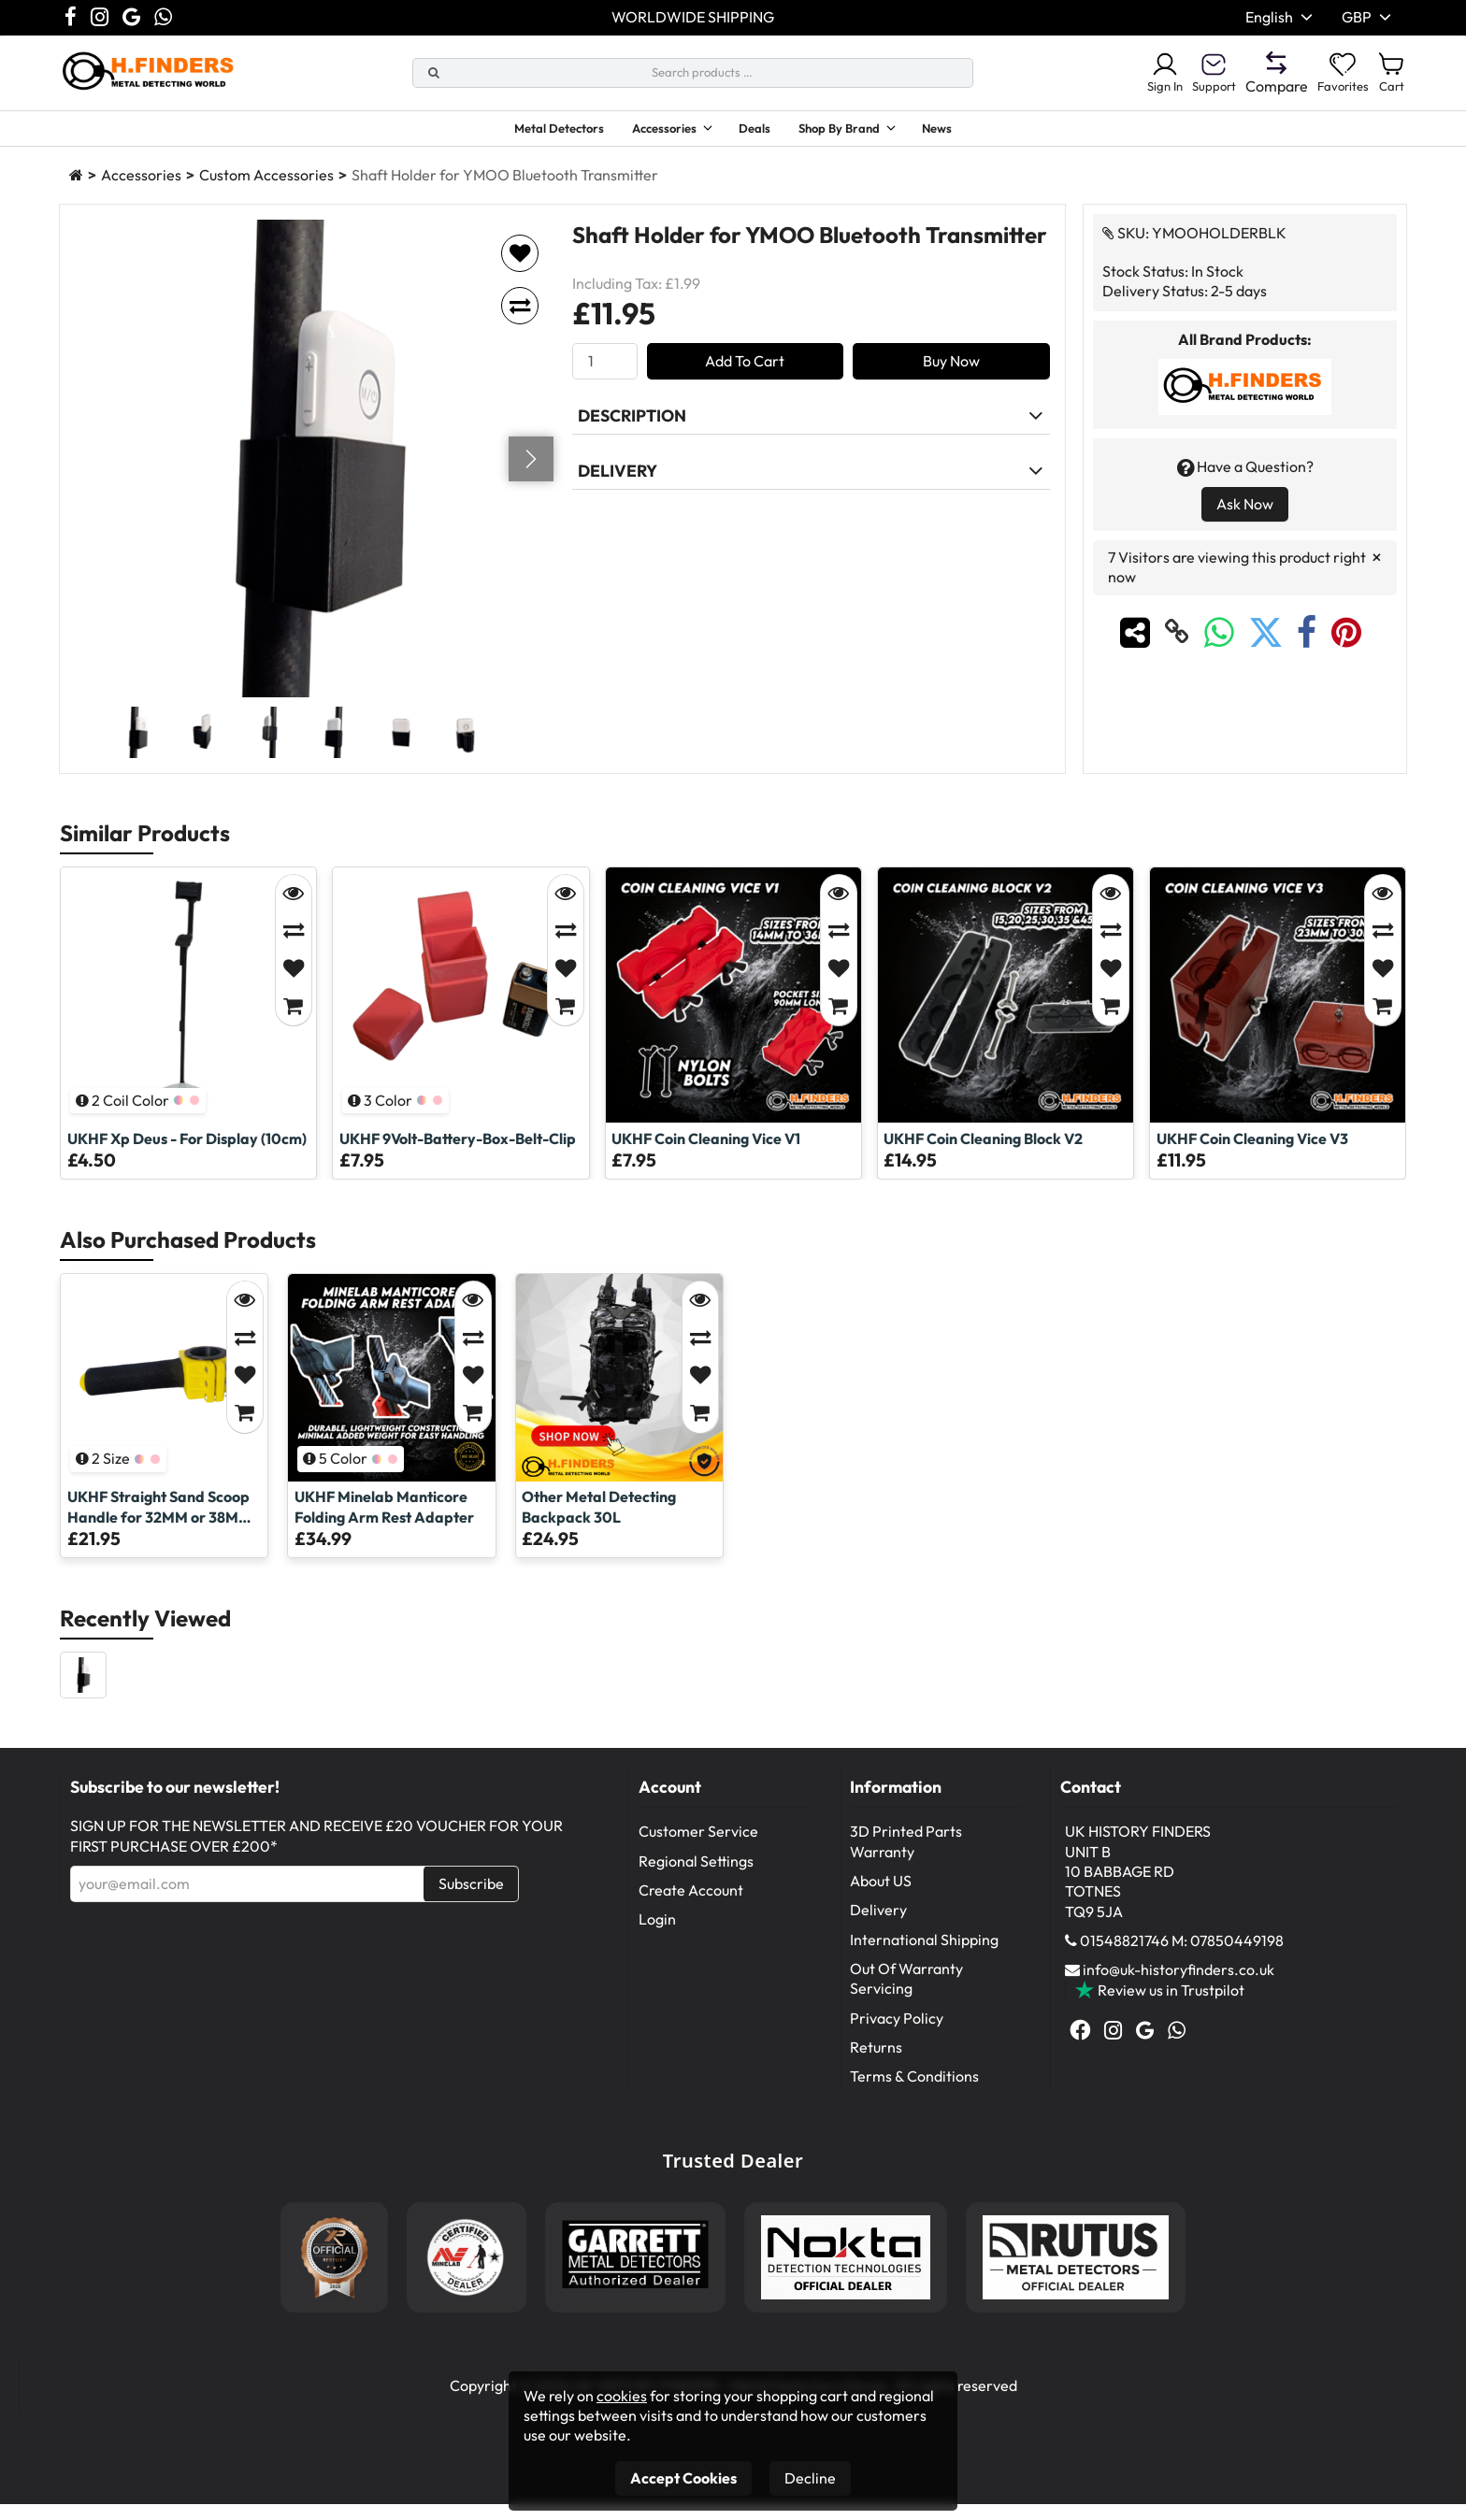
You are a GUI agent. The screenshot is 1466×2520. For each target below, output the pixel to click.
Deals (761, 131)
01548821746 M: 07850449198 (1182, 1956)
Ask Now (1244, 519)
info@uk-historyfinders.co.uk (1178, 1985)
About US (881, 1896)
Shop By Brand (857, 131)
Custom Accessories (266, 190)
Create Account (691, 1906)
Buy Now (951, 376)
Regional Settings (696, 1877)
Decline (810, 2478)
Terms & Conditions (914, 2092)
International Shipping (924, 1955)
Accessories (653, 131)
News (972, 131)
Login (657, 1935)
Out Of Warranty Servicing (906, 1994)
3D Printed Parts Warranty (906, 1857)
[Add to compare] (520, 321)
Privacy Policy (896, 2034)
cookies (621, 2395)
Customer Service (698, 1847)
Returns (876, 2063)
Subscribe (471, 1899)
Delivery (878, 1925)
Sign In (1136, 73)
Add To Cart (744, 376)
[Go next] (531, 474)
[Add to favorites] (520, 269)
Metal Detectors (530, 131)
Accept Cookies (683, 2478)
